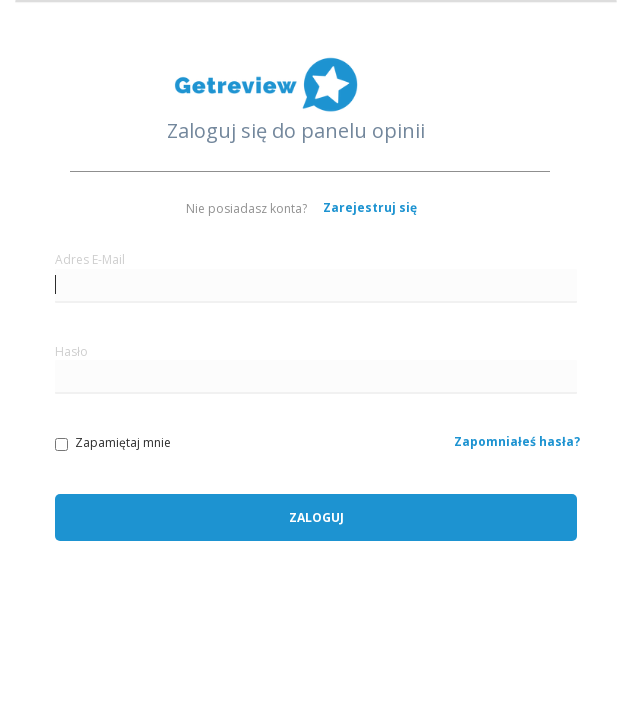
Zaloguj (316, 517)
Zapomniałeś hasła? (517, 441)
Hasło (71, 351)
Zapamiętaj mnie (113, 442)
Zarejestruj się (370, 207)
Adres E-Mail (90, 259)
